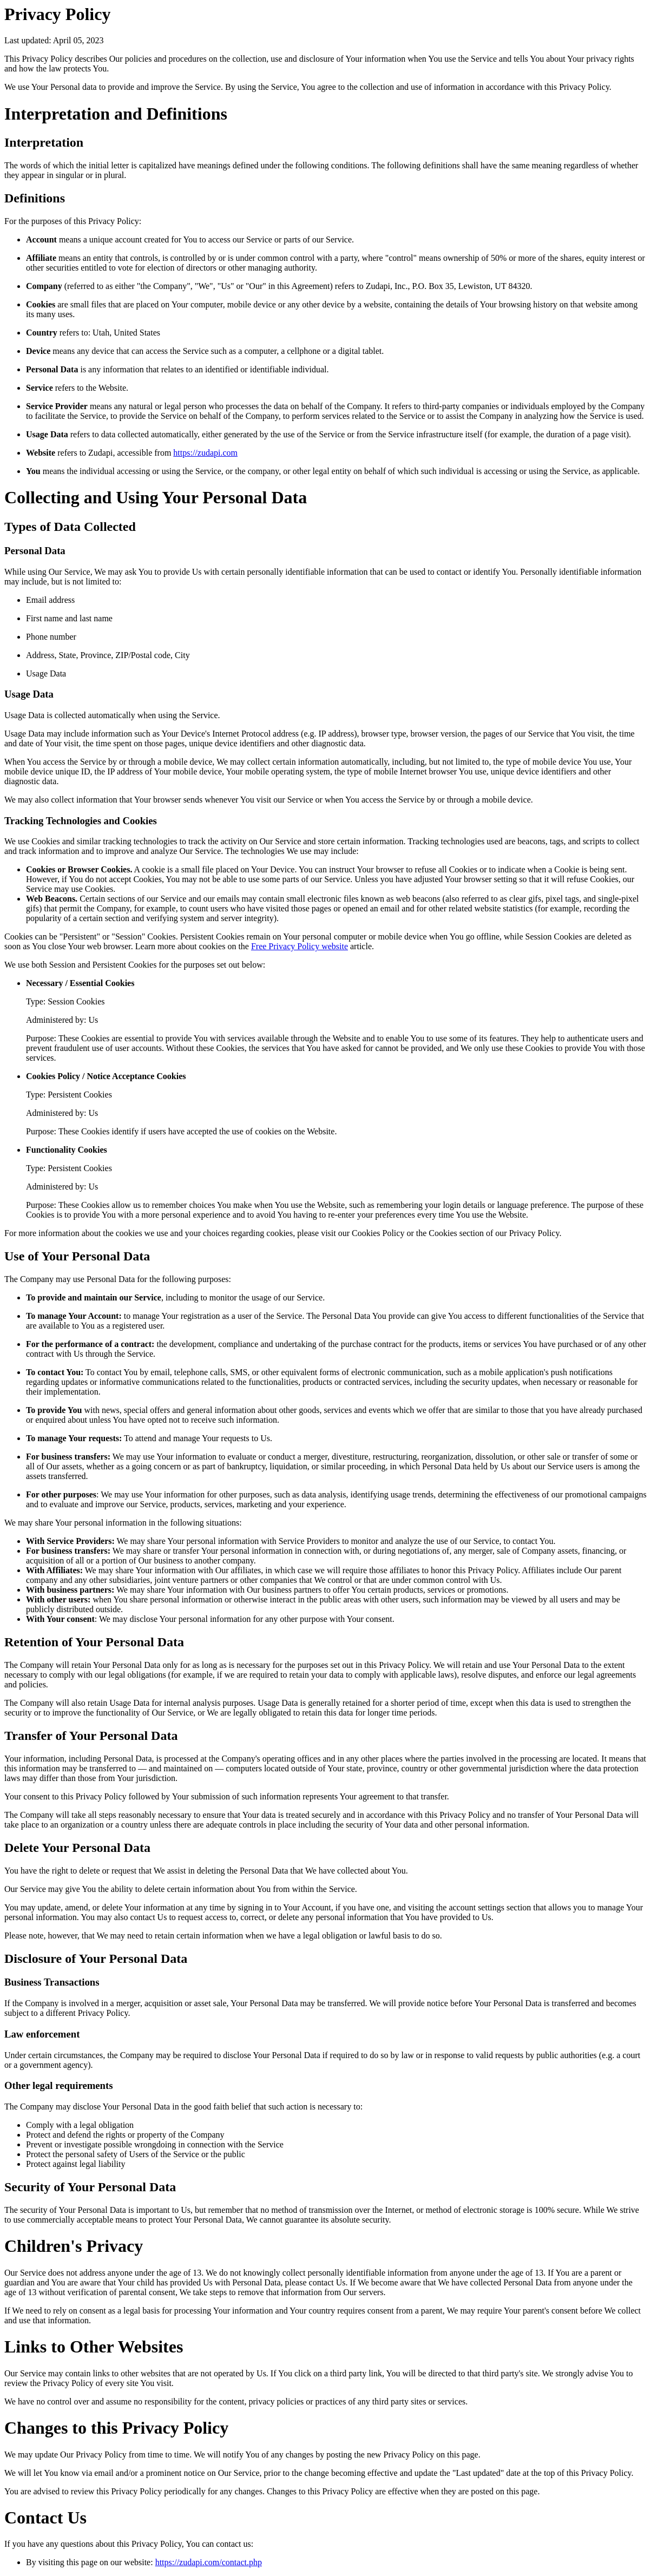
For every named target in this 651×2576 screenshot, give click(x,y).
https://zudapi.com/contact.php (208, 2562)
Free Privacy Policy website (299, 946)
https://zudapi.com (205, 452)
